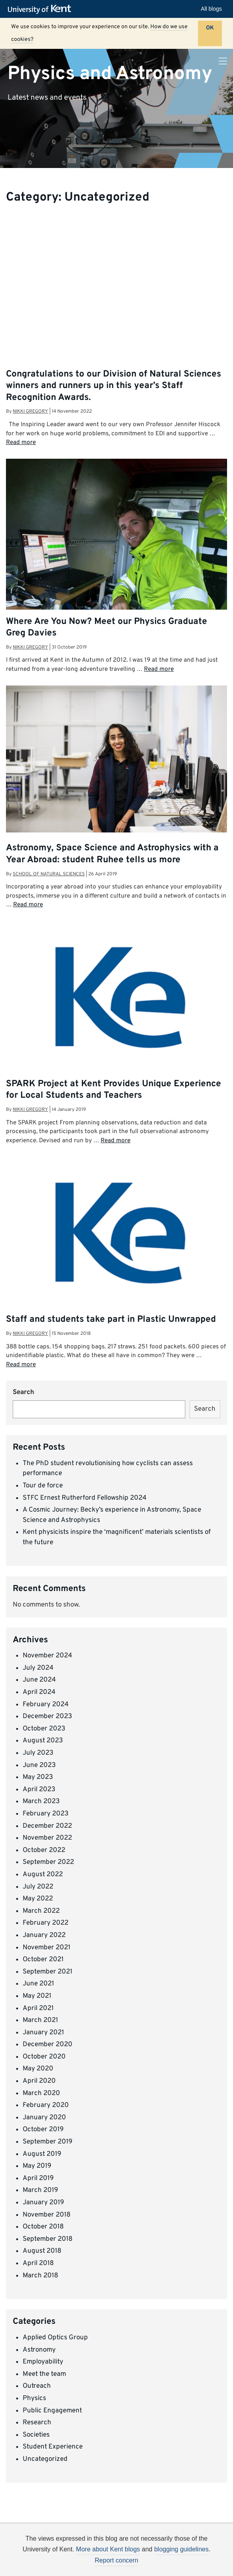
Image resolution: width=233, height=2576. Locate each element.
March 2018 (40, 2275)
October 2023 (44, 1728)
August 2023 (43, 1740)
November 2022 (47, 1838)
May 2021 (37, 1996)
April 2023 (39, 1789)
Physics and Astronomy (110, 73)
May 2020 (38, 2068)
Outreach (37, 2386)
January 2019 (43, 2202)
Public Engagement (52, 2410)
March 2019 (40, 2190)
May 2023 (38, 1777)
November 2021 (46, 1947)
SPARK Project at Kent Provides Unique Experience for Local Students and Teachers (113, 1089)
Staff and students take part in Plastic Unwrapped (111, 1319)
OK (210, 28)
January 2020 (44, 2117)
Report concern (116, 2560)
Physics (34, 2398)
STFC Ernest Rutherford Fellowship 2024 (85, 1498)
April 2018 (38, 2263)
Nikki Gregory (30, 411)
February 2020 (46, 2105)
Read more (21, 442)
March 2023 (41, 1801)
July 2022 (38, 1887)
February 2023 (45, 1813)
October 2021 (43, 1959)
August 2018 (42, 2251)
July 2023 (38, 1753)
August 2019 (42, 2154)
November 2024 (47, 1655)
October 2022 (44, 1850)
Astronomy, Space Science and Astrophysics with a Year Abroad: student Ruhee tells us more (112, 853)
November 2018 (46, 2215)
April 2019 (38, 2178)
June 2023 (39, 1765)
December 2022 (47, 1826)
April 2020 (39, 2081)
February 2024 (46, 1704)
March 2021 (40, 2020)
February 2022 (45, 1923)
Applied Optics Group (55, 2337)
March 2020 (41, 2093)
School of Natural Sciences (49, 874)
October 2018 (43, 2227)
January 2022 (44, 1935)
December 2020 (47, 2044)
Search (23, 1392)
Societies (36, 2435)
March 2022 (41, 1911)
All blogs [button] (211, 9)
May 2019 (37, 2166)
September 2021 (47, 1972)
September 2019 (47, 2142)
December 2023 (47, 1716)
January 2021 (43, 2032)
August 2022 (43, 1874)
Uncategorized (45, 2459)
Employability (43, 2362)
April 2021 (38, 2008)
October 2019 (43, 2129)
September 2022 (48, 1862)
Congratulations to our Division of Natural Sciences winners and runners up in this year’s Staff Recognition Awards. (113, 386)
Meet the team (44, 2374)
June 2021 (38, 1983)
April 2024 (39, 1692)
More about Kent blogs (108, 2549)
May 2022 (38, 1898)
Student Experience (53, 2447)
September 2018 (47, 2239)
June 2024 (39, 1680)
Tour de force (43, 1485)
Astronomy (39, 2350)
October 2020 (44, 2057)
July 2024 (38, 1668)
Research (37, 2422)
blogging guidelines (181, 2549)
